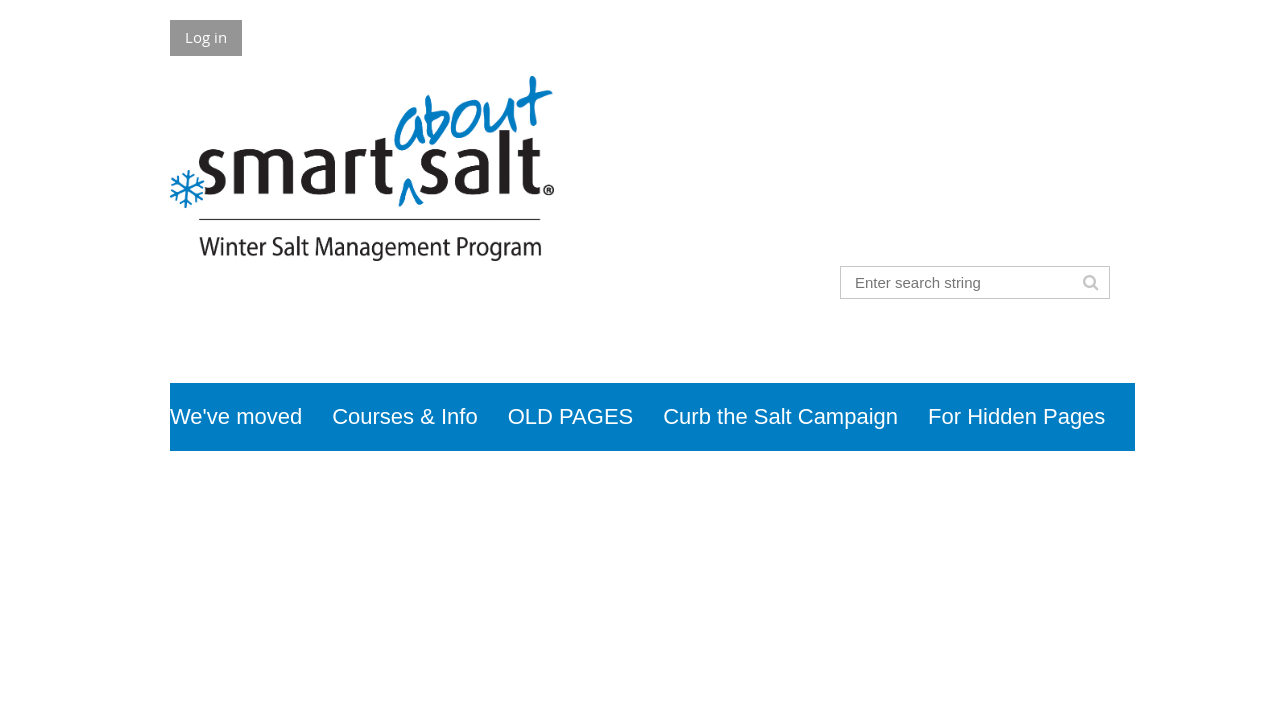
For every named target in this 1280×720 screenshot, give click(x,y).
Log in (206, 37)
